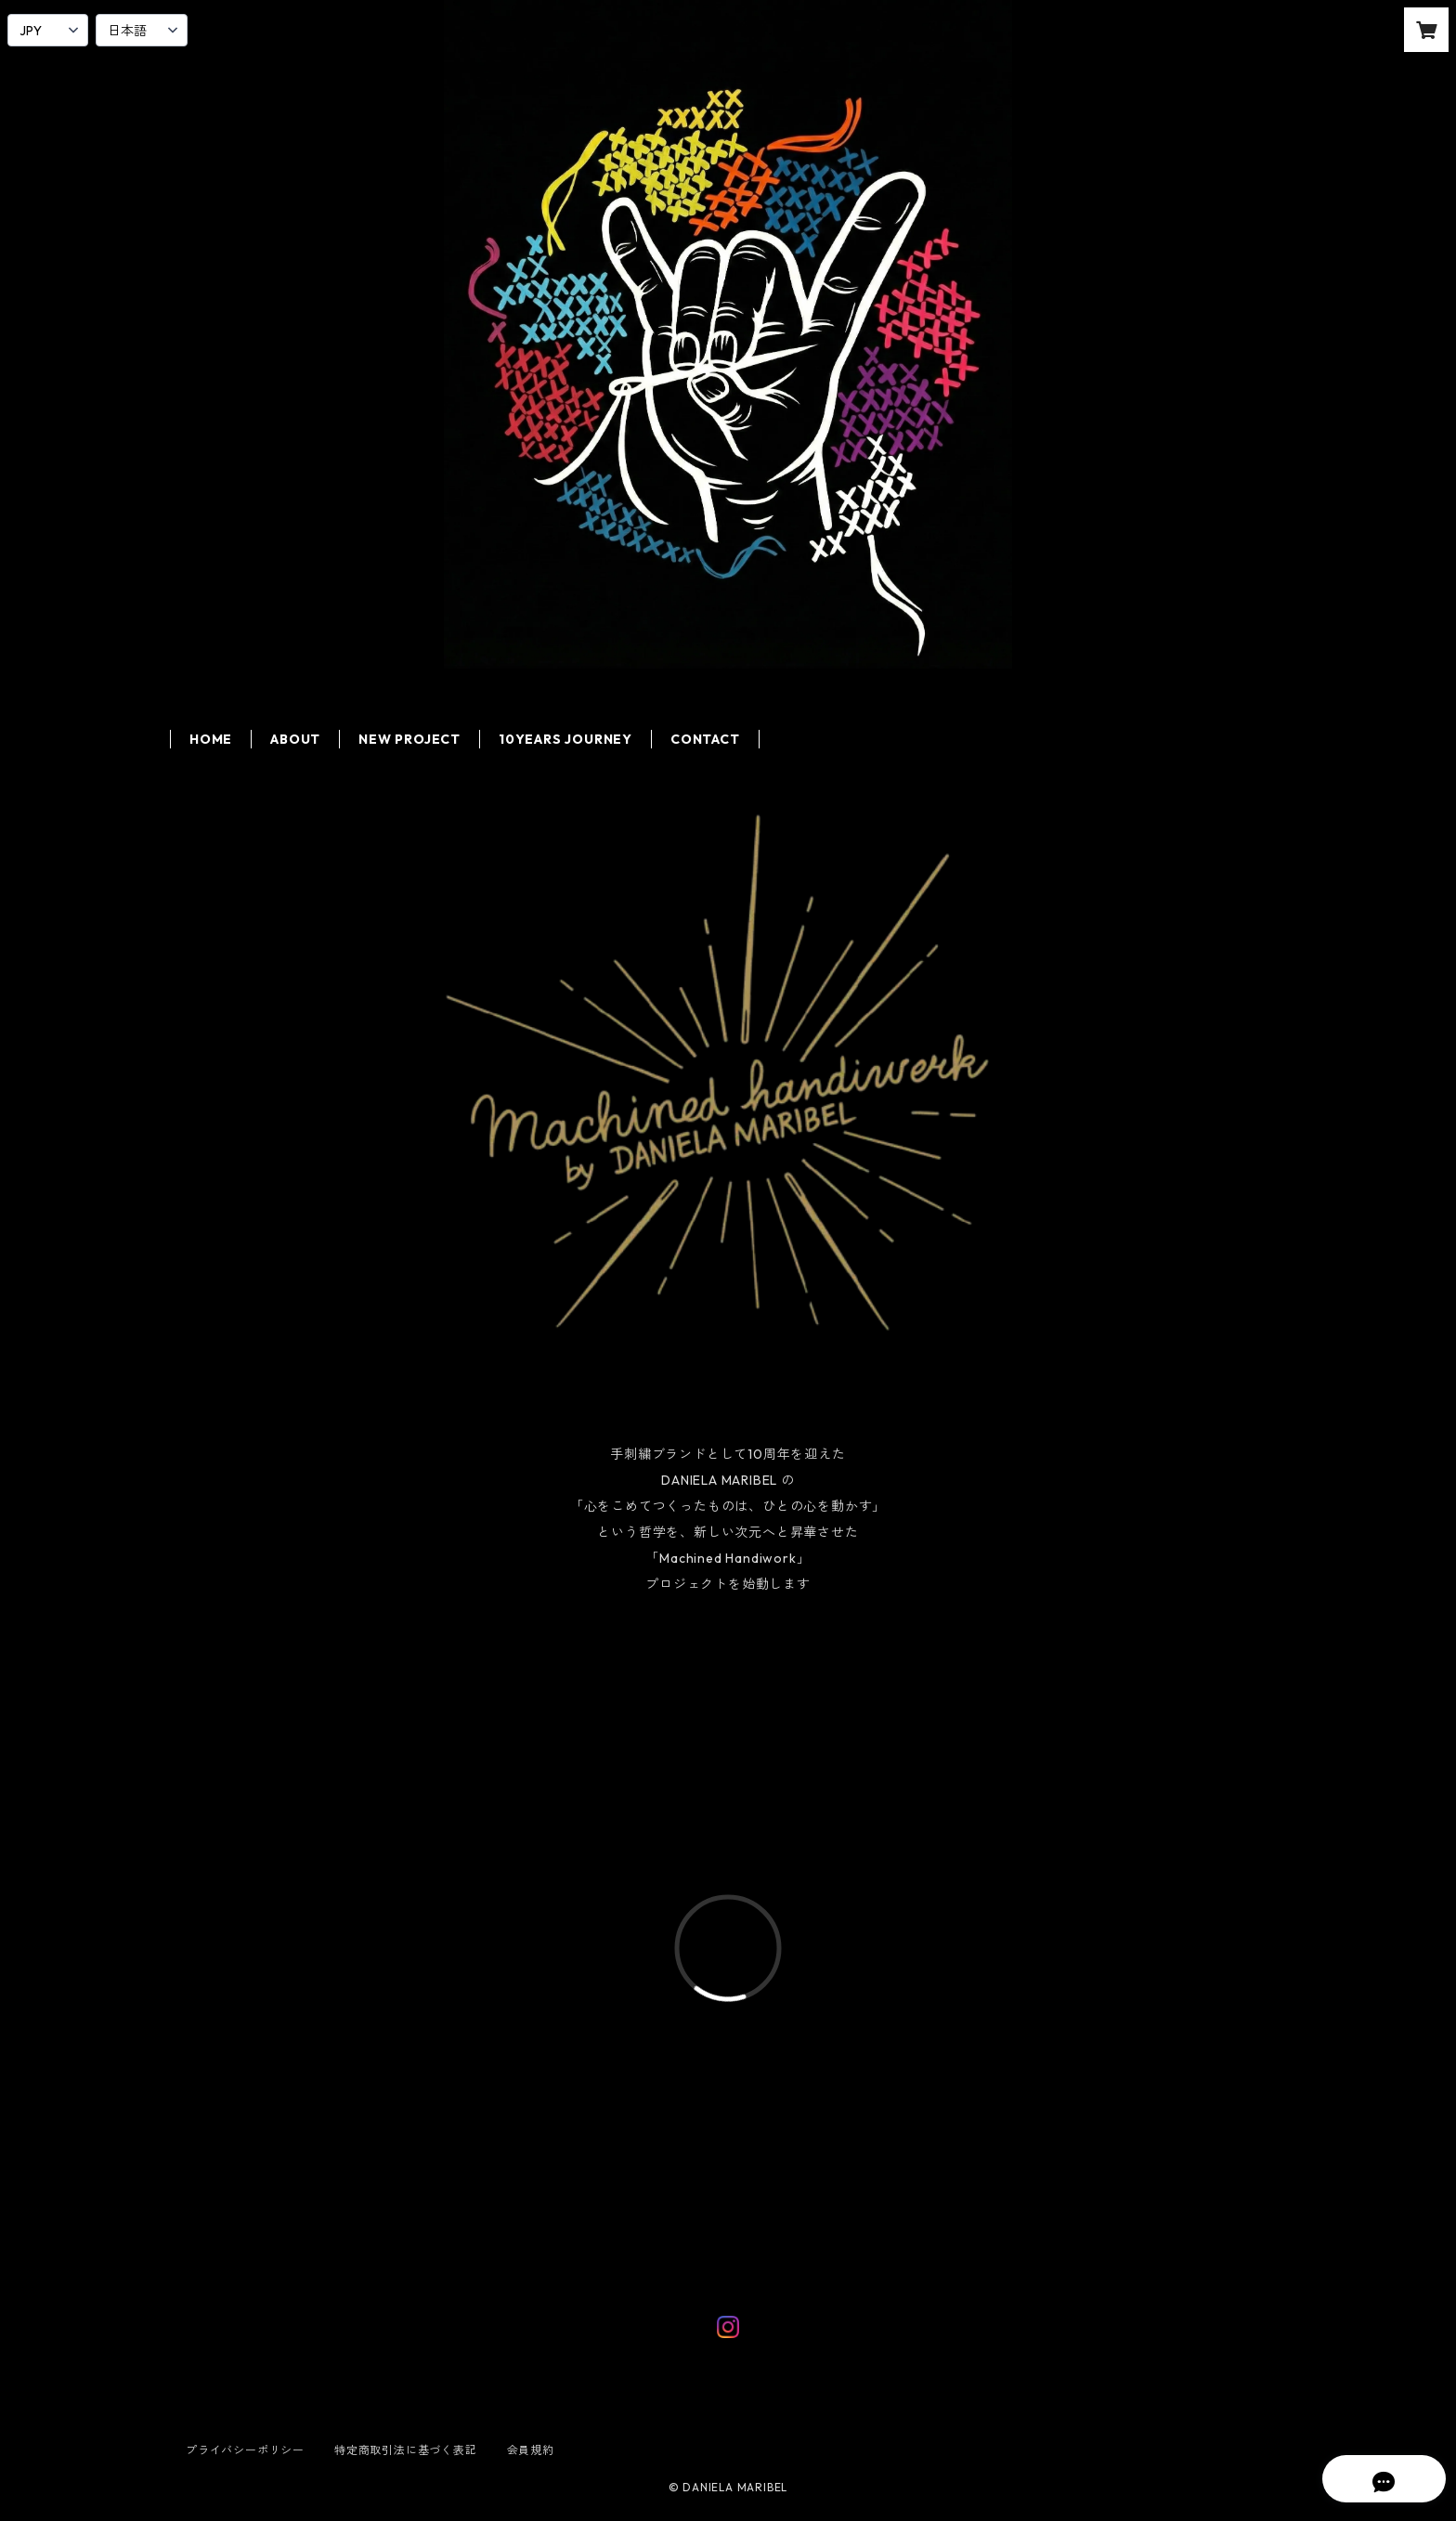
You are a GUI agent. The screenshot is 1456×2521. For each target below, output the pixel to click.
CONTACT (705, 739)
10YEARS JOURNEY (565, 739)
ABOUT (295, 739)
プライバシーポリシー (245, 2450)
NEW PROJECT (409, 739)
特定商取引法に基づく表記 (405, 2450)
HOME (210, 739)
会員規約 (530, 2450)
